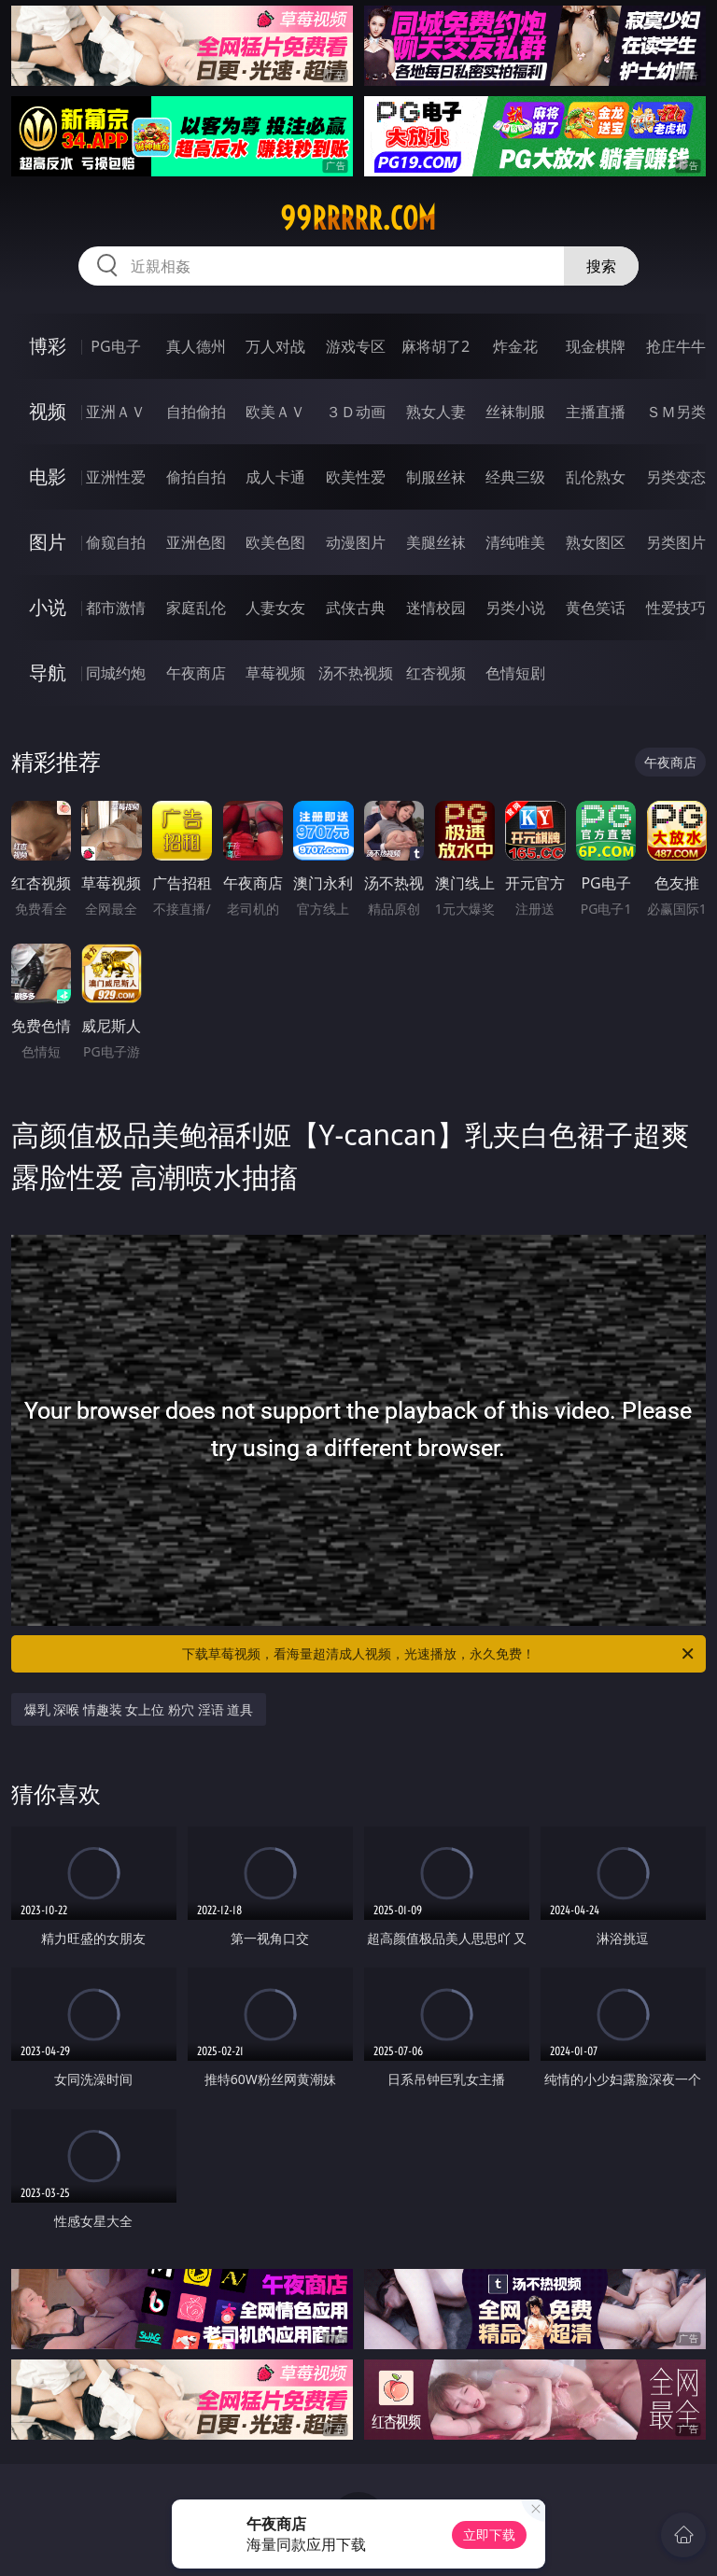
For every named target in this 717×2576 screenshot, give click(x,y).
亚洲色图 (196, 542)
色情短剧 (515, 673)
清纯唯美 (515, 542)
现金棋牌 (596, 346)
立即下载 (489, 2534)
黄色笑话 (596, 607)
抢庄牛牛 (676, 346)
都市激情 (116, 607)
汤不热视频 (355, 673)
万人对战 (275, 346)
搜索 (601, 266)
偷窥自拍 (116, 542)
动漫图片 (356, 542)
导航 (47, 672)
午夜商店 (196, 673)
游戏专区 (356, 346)
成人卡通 (275, 477)
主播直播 (596, 411)
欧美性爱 (356, 477)
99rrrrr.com (358, 218)
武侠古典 (356, 607)
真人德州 (196, 346)
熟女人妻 (436, 411)
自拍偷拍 (196, 411)
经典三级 (515, 477)
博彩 (47, 345)
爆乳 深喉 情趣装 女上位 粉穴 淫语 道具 (139, 1709)
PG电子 (115, 346)
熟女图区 (596, 542)
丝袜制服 (515, 411)
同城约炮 (116, 673)
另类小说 (515, 607)
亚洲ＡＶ (116, 411)
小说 (47, 607)
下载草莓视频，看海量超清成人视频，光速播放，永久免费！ (439, 1654)
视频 (47, 411)
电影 (47, 476)
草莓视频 (275, 673)
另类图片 (676, 542)
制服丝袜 (436, 477)
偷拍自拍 (196, 477)
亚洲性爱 (116, 477)
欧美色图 (275, 542)
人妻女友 (275, 607)
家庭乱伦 (196, 607)
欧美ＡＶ (275, 411)
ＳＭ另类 (676, 411)
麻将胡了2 (435, 346)
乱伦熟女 (596, 477)
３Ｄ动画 (356, 411)
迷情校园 (436, 607)
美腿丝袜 (436, 542)
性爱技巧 (676, 607)
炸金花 (515, 346)
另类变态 (676, 477)
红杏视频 (436, 673)
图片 (47, 541)
